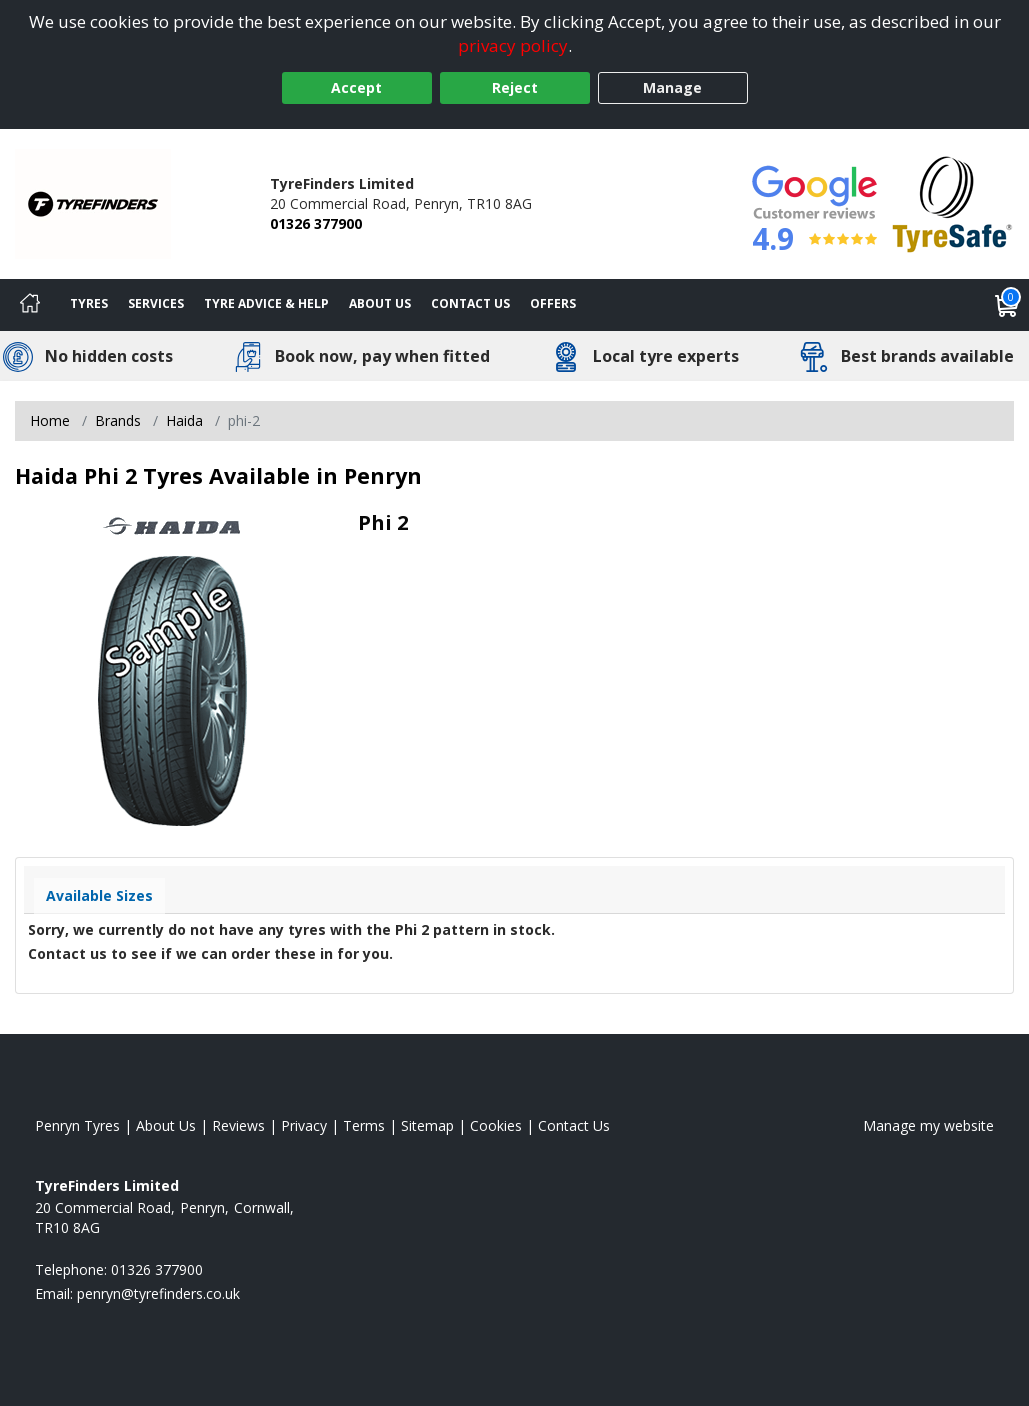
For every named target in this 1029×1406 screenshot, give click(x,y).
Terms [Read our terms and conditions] (364, 1125)
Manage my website (928, 1125)
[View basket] (1007, 305)
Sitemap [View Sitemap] (427, 1125)
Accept (356, 87)
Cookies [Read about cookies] (496, 1125)
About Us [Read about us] (166, 1125)
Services (156, 303)
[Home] (30, 305)
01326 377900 (316, 223)
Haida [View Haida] (184, 420)
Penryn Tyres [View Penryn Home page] (77, 1125)
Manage (672, 87)
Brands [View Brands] (118, 420)
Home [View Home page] (50, 420)
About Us (380, 303)
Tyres (89, 303)
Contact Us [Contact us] (470, 303)
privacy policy (513, 45)
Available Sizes (99, 895)
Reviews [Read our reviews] (238, 1125)
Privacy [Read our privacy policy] (304, 1125)
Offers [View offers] (553, 303)
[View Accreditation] (952, 202)
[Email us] (158, 1293)
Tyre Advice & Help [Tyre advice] (266, 303)
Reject (515, 87)
